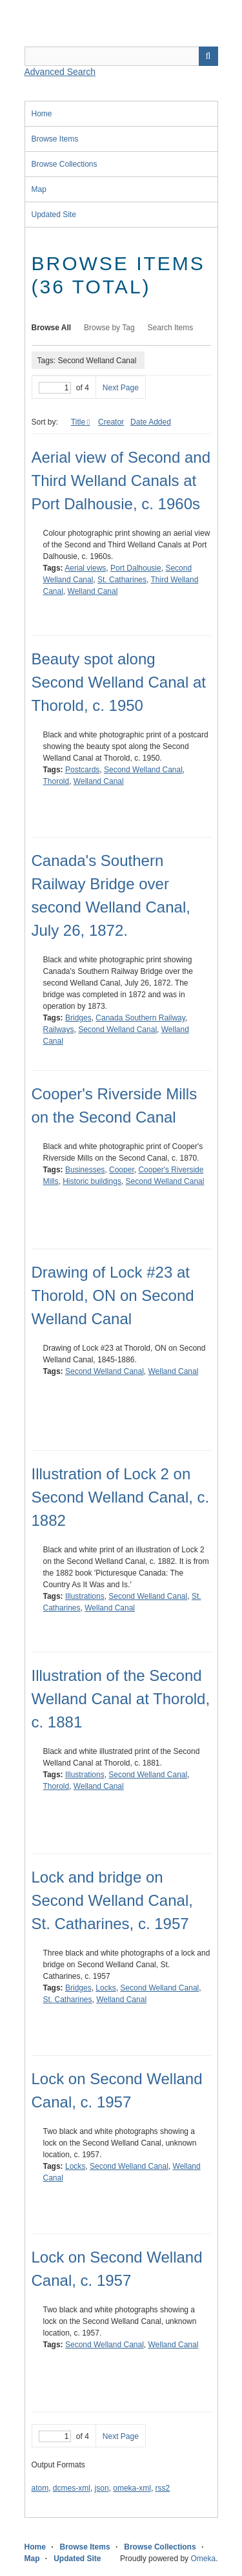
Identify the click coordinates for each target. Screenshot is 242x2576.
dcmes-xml (71, 2488)
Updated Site (54, 214)
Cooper (121, 1169)
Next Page (121, 387)
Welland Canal (93, 591)
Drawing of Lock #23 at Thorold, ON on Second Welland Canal (113, 1295)
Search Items (171, 327)
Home (42, 113)
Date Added (150, 422)
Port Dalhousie (135, 568)
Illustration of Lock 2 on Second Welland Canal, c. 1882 (121, 1497)
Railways (58, 1029)
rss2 (163, 2488)
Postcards (82, 769)
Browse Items (55, 138)
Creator (111, 422)
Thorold (56, 781)
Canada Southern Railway (140, 1017)
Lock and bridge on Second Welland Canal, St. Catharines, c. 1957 (112, 1900)
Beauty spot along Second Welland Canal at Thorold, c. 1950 (119, 682)
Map (39, 189)
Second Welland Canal (143, 769)
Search (208, 56)
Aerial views (85, 568)
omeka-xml (132, 2488)
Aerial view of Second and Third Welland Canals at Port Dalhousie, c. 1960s (121, 480)
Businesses (85, 1169)
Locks (106, 1987)
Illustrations (85, 1596)
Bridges (78, 1017)
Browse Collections (64, 164)
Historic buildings (92, 1181)
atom (40, 2488)
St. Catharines (121, 579)
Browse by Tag (109, 327)
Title (78, 422)
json (102, 2488)
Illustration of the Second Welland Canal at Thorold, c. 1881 (121, 1699)
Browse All (52, 327)
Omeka (203, 2558)
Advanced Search (60, 72)
